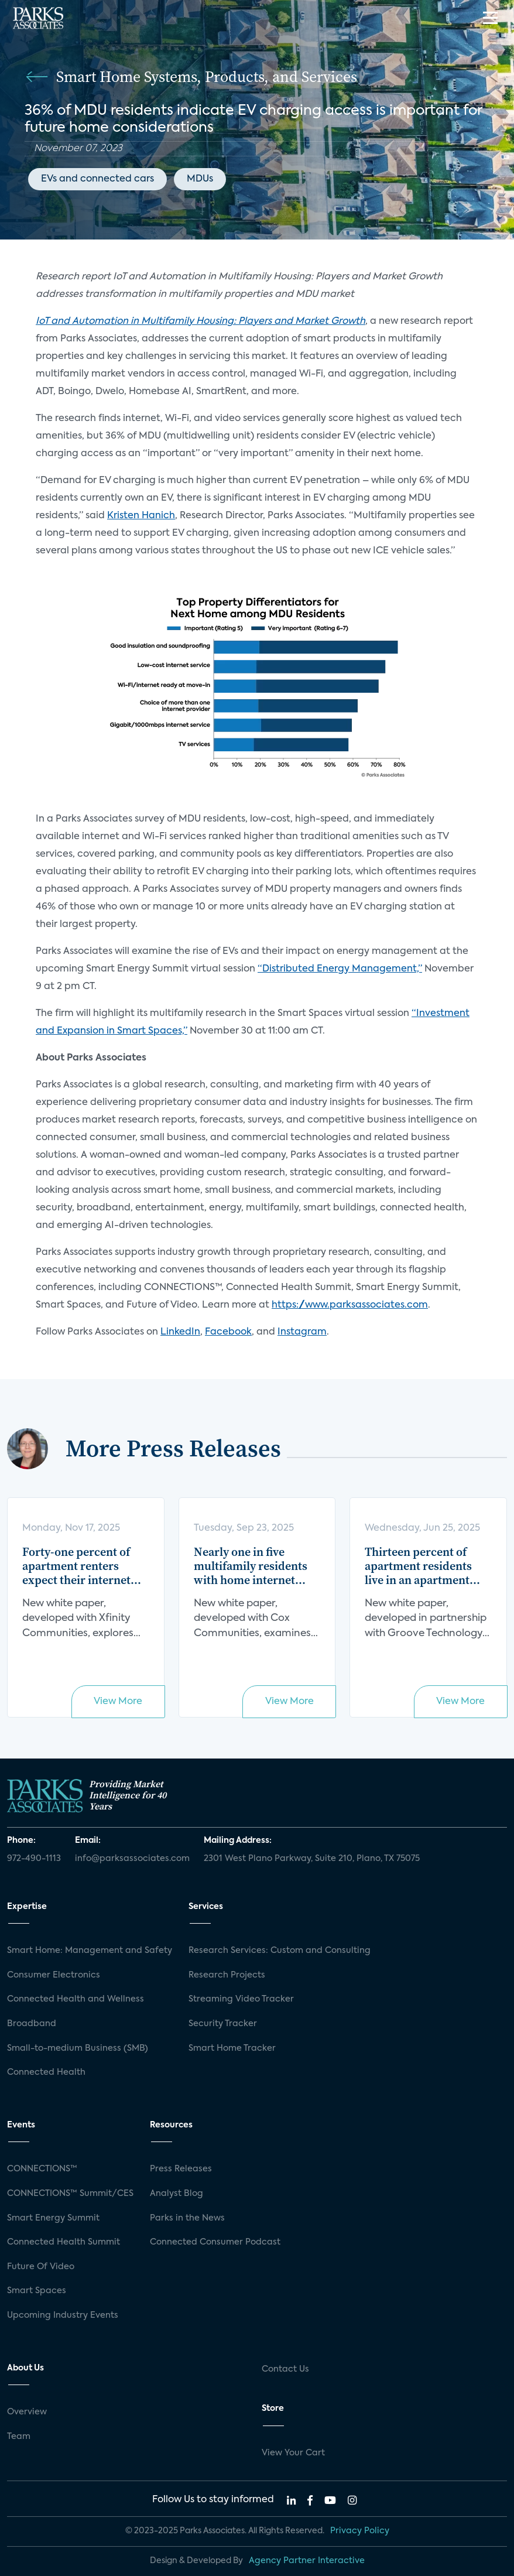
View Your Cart (293, 2453)
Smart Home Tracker (232, 2048)
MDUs (200, 179)
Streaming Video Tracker (241, 1999)
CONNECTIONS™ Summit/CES (70, 2194)
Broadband (31, 2024)
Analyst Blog (176, 2194)
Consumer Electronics (53, 1975)
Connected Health (46, 2072)
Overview (27, 2412)
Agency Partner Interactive (307, 2561)
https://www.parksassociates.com (350, 1305)
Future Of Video (40, 2267)
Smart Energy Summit (53, 2218)
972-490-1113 (34, 1859)
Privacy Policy (359, 2531)
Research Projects (227, 1975)
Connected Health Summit (63, 2242)
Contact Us (285, 2369)
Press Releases (181, 2169)
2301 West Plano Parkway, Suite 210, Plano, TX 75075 (312, 1859)
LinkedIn (180, 1332)
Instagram (302, 1332)
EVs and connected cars (97, 179)
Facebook (228, 1332)
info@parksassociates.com (132, 1859)
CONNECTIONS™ (42, 2169)
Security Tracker (223, 2024)
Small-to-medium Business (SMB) (77, 2048)
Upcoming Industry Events (62, 2315)
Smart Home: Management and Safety (89, 1950)
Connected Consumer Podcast (215, 2242)
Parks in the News (187, 2218)
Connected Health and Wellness (75, 1999)
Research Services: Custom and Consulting (280, 1950)
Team (18, 2437)
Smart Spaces (36, 2291)
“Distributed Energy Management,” (340, 969)
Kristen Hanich (141, 516)
